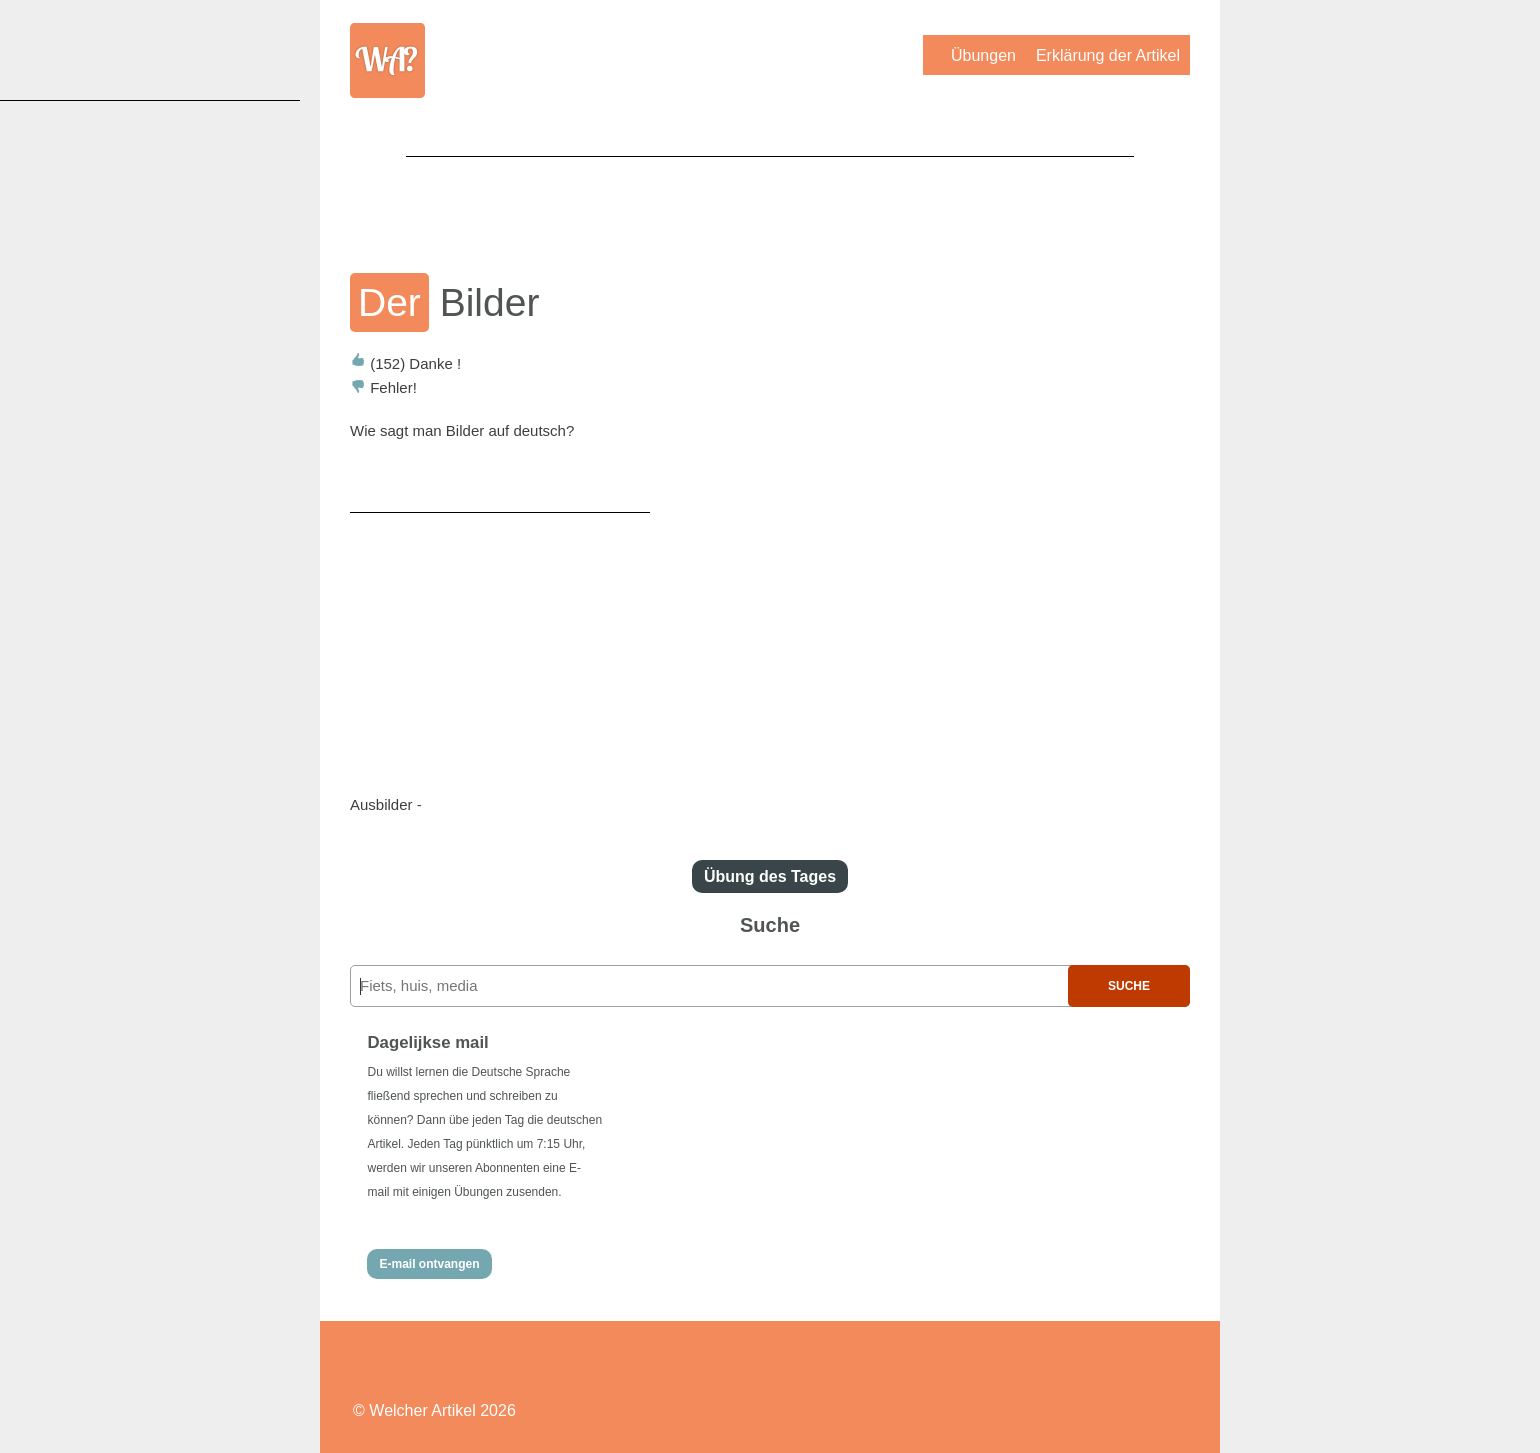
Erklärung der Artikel (1108, 55)
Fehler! (383, 387)
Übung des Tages (770, 876)
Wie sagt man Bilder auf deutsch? (462, 430)
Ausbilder (381, 804)
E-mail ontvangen (429, 1264)
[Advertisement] (770, 201)
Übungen (983, 55)
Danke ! (405, 363)
